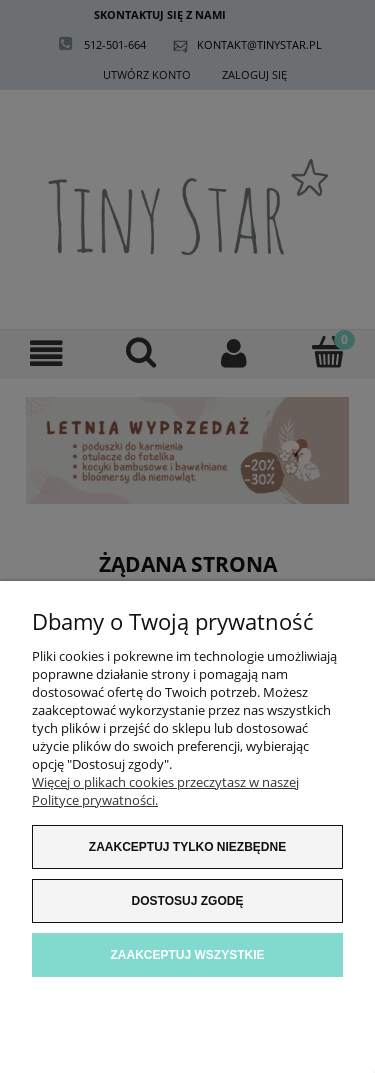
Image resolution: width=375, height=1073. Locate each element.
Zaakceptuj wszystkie (187, 955)
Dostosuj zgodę (188, 901)
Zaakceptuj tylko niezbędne (187, 847)
